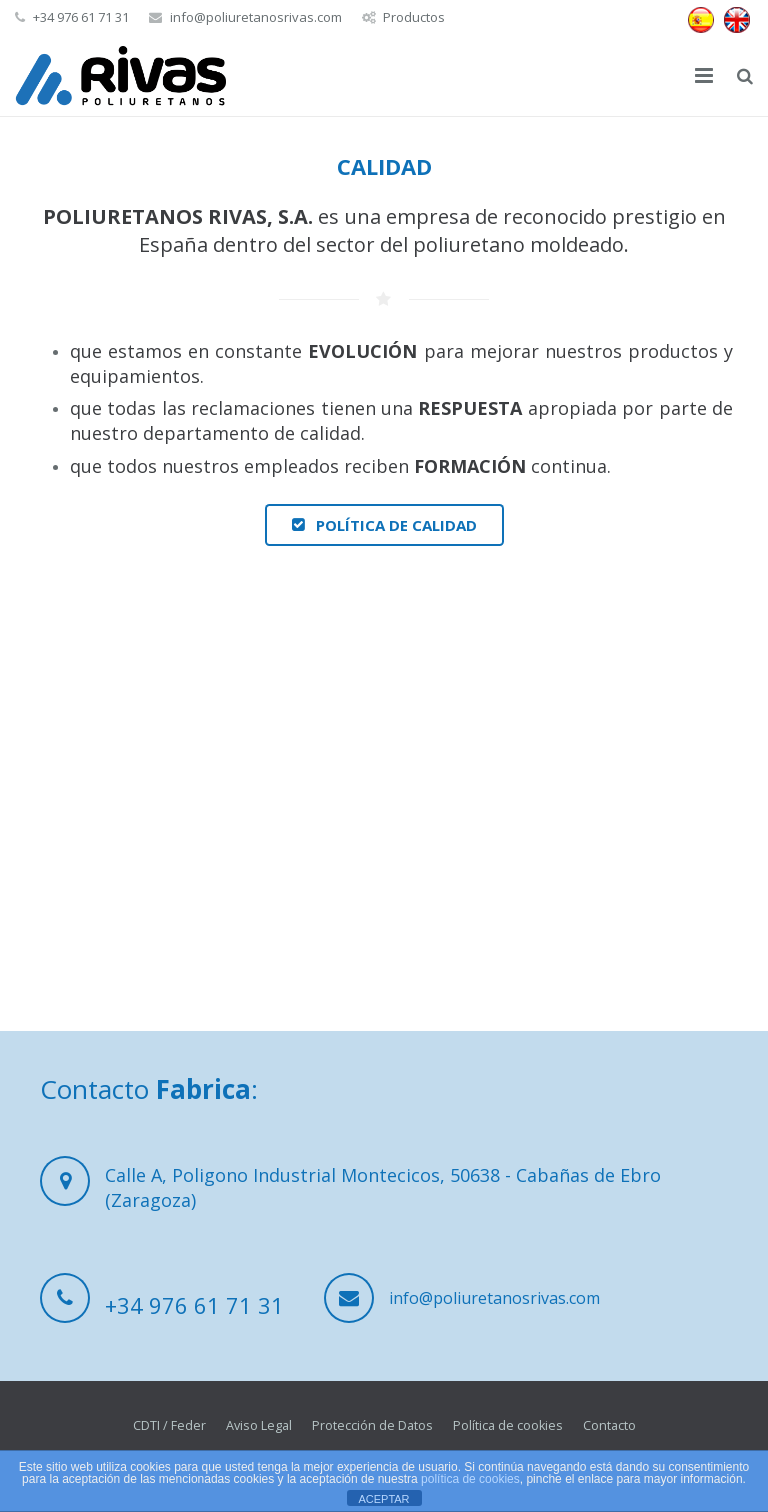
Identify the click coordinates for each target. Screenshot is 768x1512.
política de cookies (470, 1479)
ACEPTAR (383, 1499)
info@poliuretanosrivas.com (256, 17)
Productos (414, 17)
